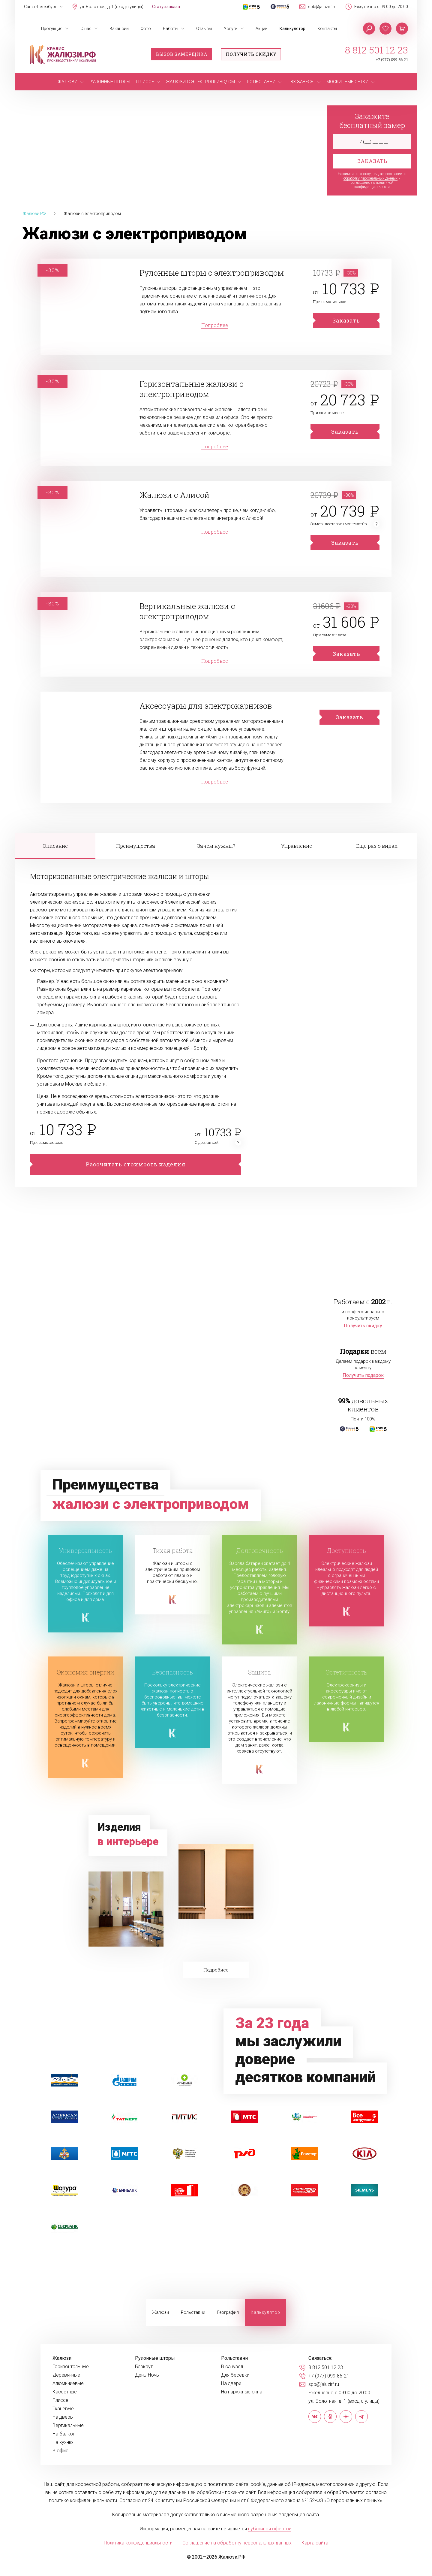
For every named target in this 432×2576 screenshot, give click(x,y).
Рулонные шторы (155, 2358)
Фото (146, 28)
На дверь (62, 2417)
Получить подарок (363, 1375)
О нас (86, 28)
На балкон (63, 2434)
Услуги (231, 28)
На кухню (62, 2442)
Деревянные (66, 2375)
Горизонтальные (70, 2366)
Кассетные (64, 2392)
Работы (170, 28)
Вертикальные (68, 2425)
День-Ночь (147, 2375)
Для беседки (235, 2375)
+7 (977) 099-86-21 (392, 60)
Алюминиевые (68, 2383)
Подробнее (214, 325)
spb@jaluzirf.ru (322, 7)
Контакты (327, 28)
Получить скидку (251, 54)
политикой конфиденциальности (373, 184)
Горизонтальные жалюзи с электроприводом (192, 389)
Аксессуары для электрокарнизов (206, 706)
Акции (262, 28)
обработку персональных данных (371, 178)
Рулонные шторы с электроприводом (212, 273)
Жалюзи (160, 2312)
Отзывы (204, 28)
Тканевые (63, 2408)
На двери (231, 2383)
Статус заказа (166, 7)
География (228, 2312)
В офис (60, 2450)
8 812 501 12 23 (376, 50)
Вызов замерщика (181, 54)
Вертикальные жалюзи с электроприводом (187, 611)
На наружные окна (241, 2392)
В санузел (232, 2366)
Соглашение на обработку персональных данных (237, 2543)
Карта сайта (315, 2543)
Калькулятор (292, 28)
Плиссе (60, 2400)
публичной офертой (269, 2529)
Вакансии (119, 28)
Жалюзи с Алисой (175, 495)
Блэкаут (144, 2366)
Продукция (51, 28)
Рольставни (193, 2312)
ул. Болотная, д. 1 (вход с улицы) (111, 7)
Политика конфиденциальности (138, 2543)
